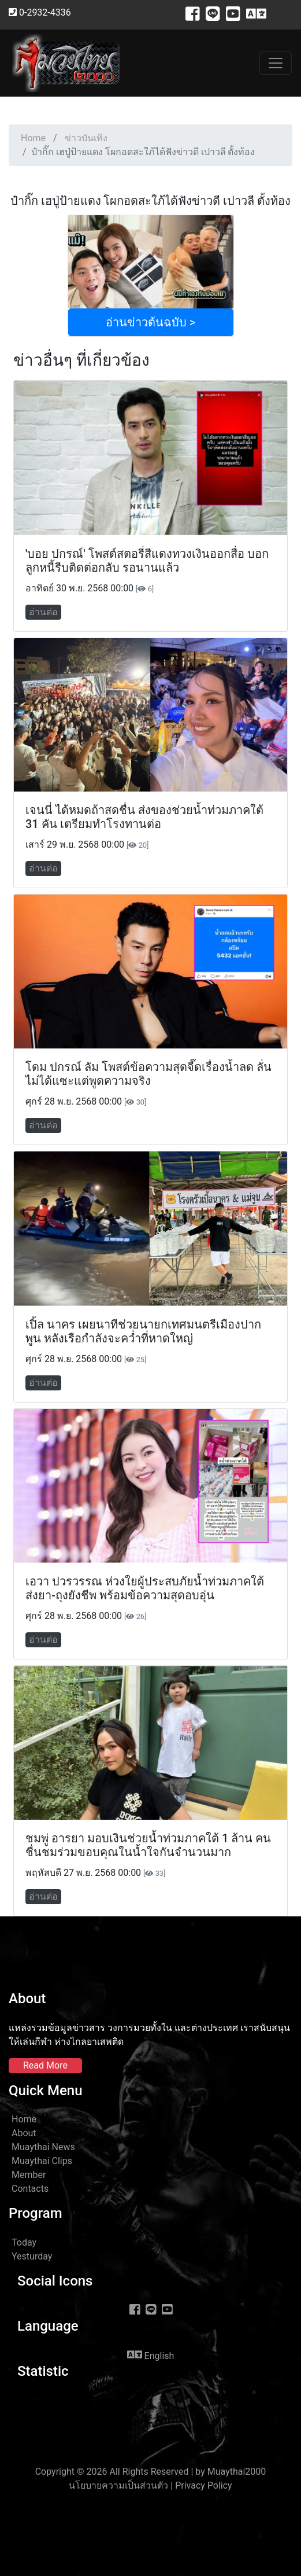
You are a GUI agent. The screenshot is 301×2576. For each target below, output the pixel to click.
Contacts (30, 2188)
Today (24, 2242)
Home (33, 138)
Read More (45, 2065)
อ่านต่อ (43, 611)
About (24, 2133)
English (150, 2355)
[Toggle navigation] (275, 63)
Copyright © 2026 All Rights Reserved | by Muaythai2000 (150, 2471)
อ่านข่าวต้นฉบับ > (150, 322)
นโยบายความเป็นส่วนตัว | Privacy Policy (150, 2485)
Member (29, 2174)
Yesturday (32, 2256)
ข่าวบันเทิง (86, 138)
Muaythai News (43, 2146)
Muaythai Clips (42, 2160)
